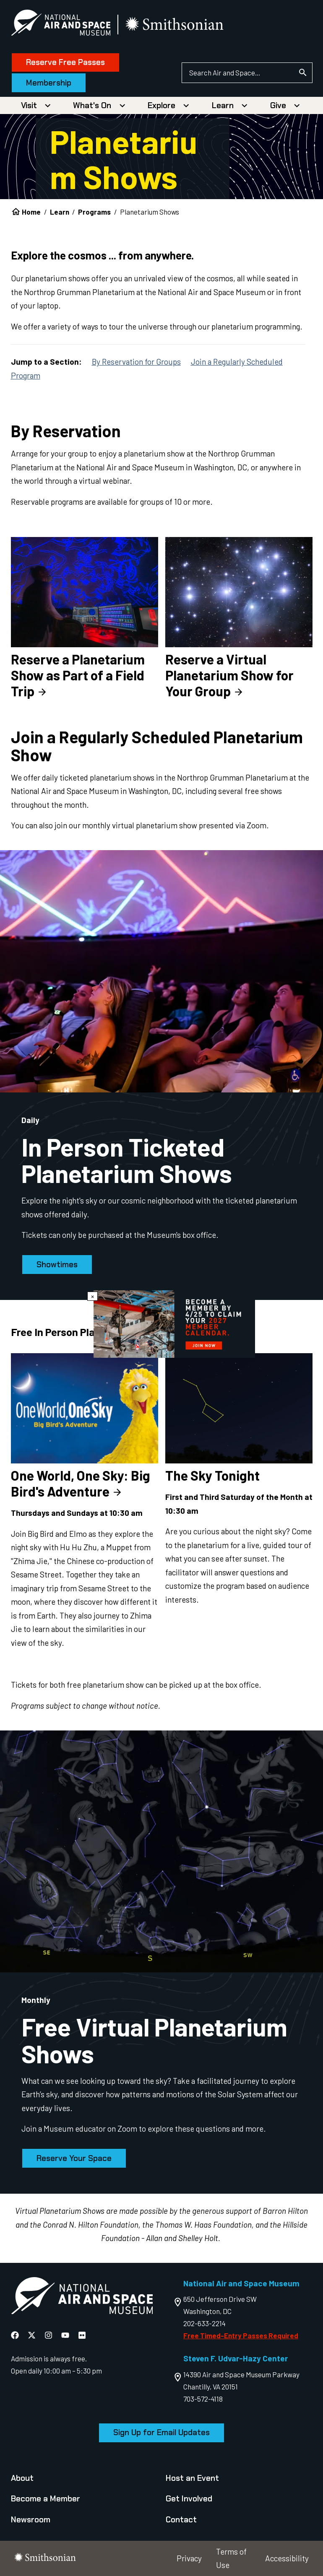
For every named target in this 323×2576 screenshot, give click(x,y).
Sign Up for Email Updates (161, 2432)
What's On (92, 105)
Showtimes (57, 1264)
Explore (161, 105)
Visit (29, 105)
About (22, 2478)
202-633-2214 (204, 2323)
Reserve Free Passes (65, 62)
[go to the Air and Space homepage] (82, 2297)
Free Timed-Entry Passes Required (240, 2335)
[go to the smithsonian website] (175, 24)
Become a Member (45, 2498)
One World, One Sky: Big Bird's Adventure (80, 1483)
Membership (48, 83)
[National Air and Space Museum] (60, 24)
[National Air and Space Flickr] (82, 2335)
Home (31, 212)
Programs (94, 212)
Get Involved (189, 2498)
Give (278, 105)
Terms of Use (231, 2558)
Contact (181, 2519)
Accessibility (287, 2558)
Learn (223, 105)
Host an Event (192, 2478)
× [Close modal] (92, 1296)
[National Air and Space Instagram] (49, 2335)
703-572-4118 (203, 2398)
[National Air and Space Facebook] (16, 2335)
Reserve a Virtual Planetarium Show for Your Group (229, 675)
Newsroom (30, 2519)
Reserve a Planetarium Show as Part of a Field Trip (78, 675)
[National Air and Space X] (32, 2335)
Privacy (189, 2558)
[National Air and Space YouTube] (66, 2335)
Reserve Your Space (74, 2158)
